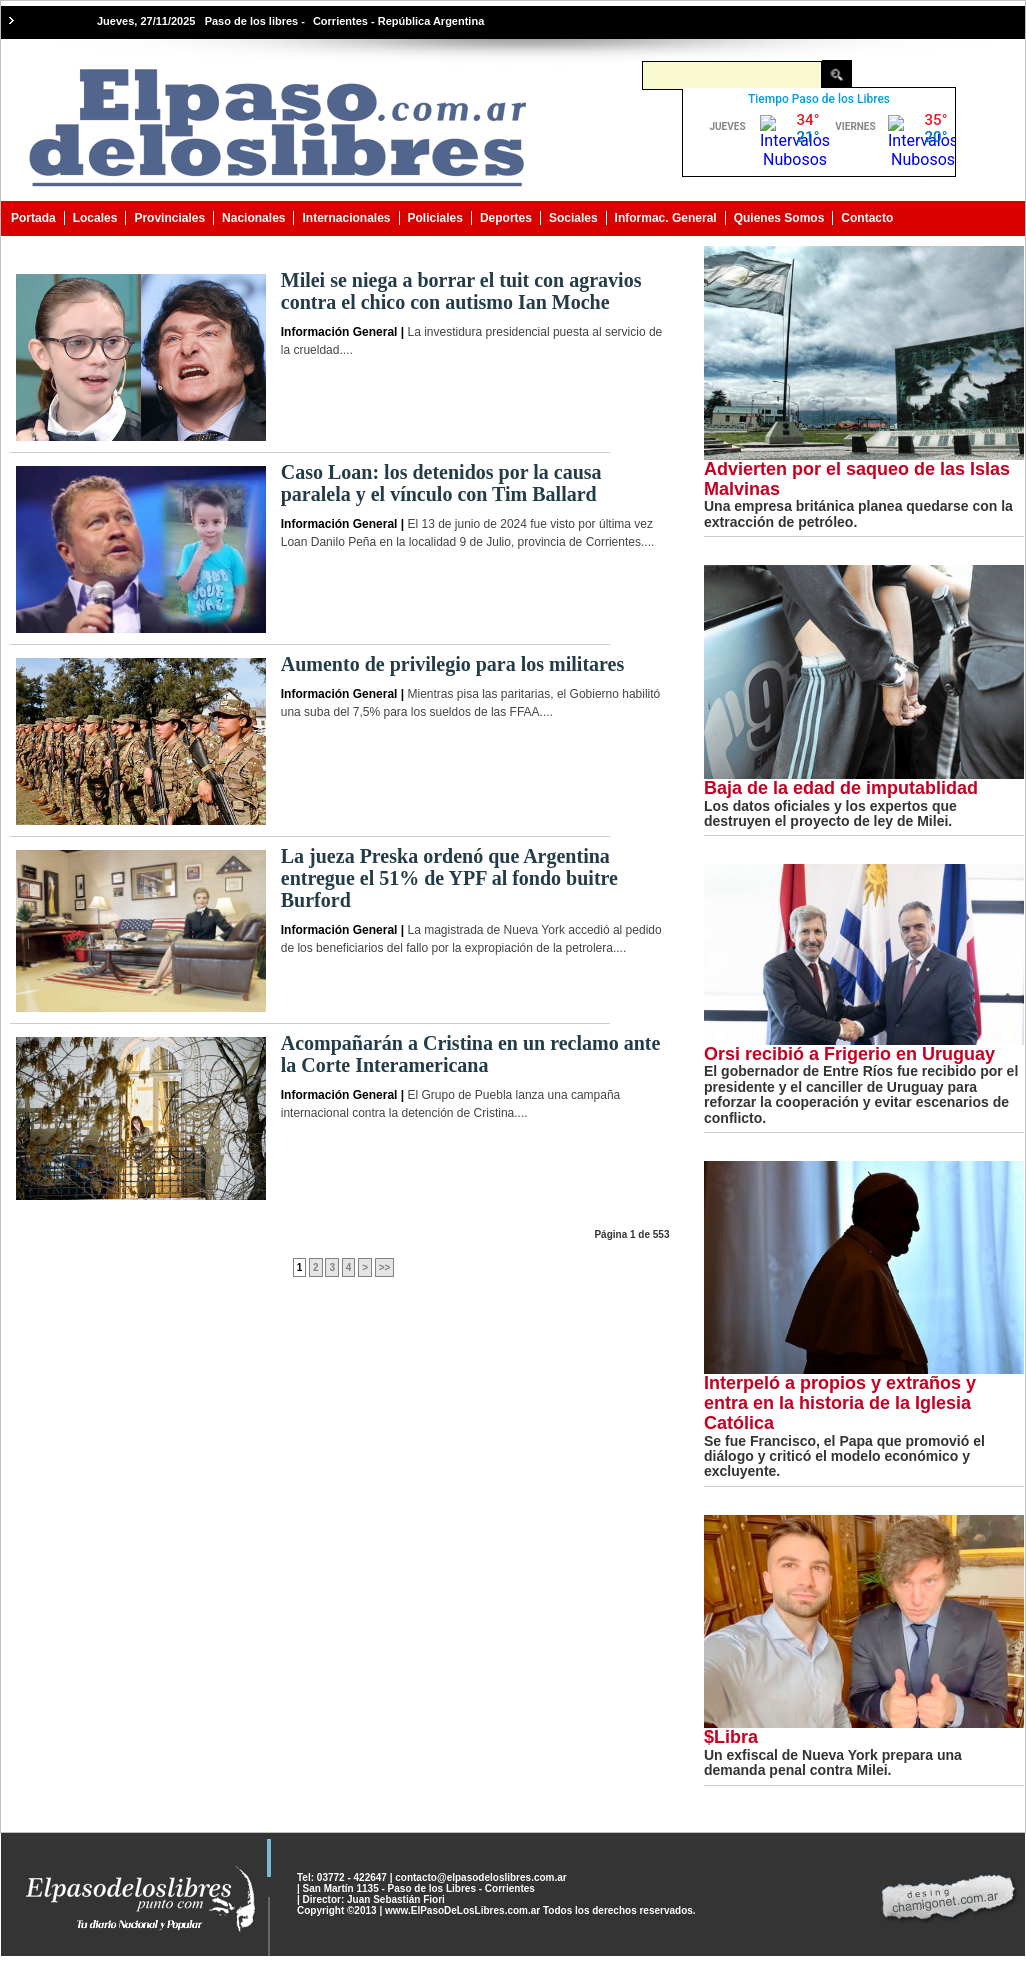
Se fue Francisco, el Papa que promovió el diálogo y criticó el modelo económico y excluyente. (844, 1456)
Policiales (435, 218)
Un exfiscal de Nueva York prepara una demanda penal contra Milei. (833, 1762)
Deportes (506, 218)
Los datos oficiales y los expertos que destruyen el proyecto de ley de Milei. (830, 813)
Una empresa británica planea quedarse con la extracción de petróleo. (858, 513)
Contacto (867, 218)
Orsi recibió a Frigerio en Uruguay (849, 1054)
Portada (33, 218)
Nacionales (253, 218)
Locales (95, 218)
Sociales (573, 218)
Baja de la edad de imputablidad (841, 788)
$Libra (731, 1737)
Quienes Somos (779, 218)
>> (385, 1267)
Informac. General (666, 218)
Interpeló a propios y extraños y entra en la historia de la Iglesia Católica (840, 1403)
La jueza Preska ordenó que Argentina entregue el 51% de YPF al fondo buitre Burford (449, 878)
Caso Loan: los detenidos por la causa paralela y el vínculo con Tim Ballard (441, 483)
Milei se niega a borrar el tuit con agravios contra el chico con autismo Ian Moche (461, 291)
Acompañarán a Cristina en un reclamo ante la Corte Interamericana (471, 1054)
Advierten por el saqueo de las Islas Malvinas (857, 479)
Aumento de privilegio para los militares (453, 664)
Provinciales (169, 218)
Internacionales (346, 218)
